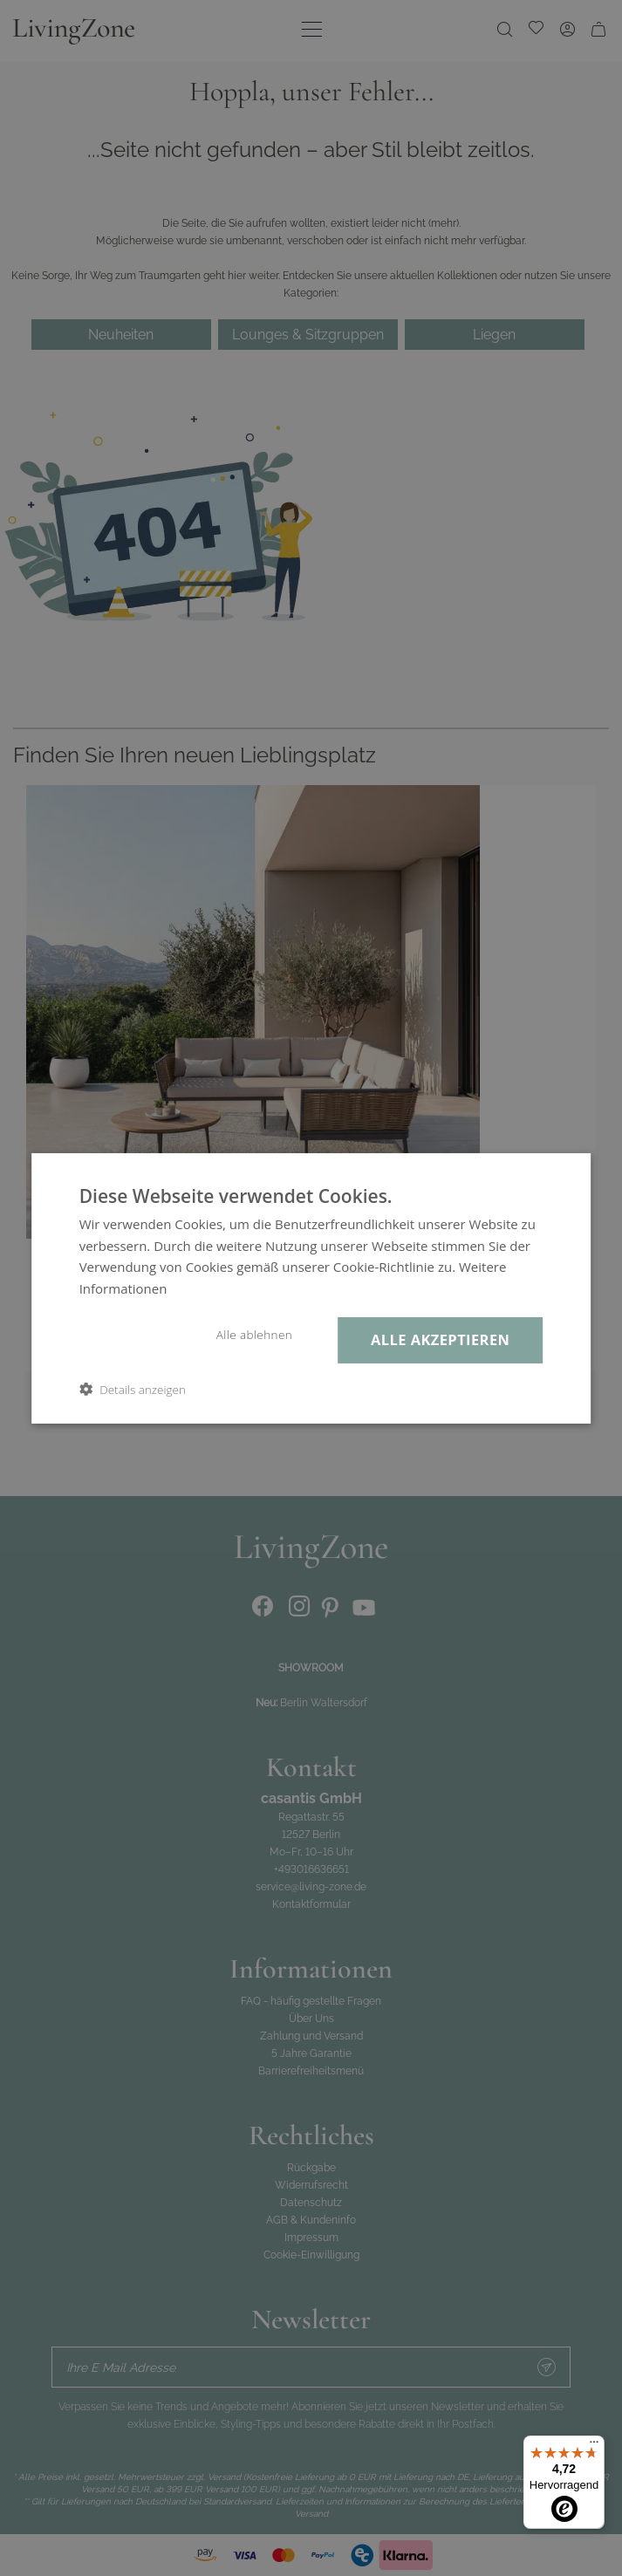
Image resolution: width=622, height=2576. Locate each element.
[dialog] (311, 1288)
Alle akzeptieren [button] (440, 1339)
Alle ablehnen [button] (254, 1335)
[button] (132, 1389)
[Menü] (594, 2446)
